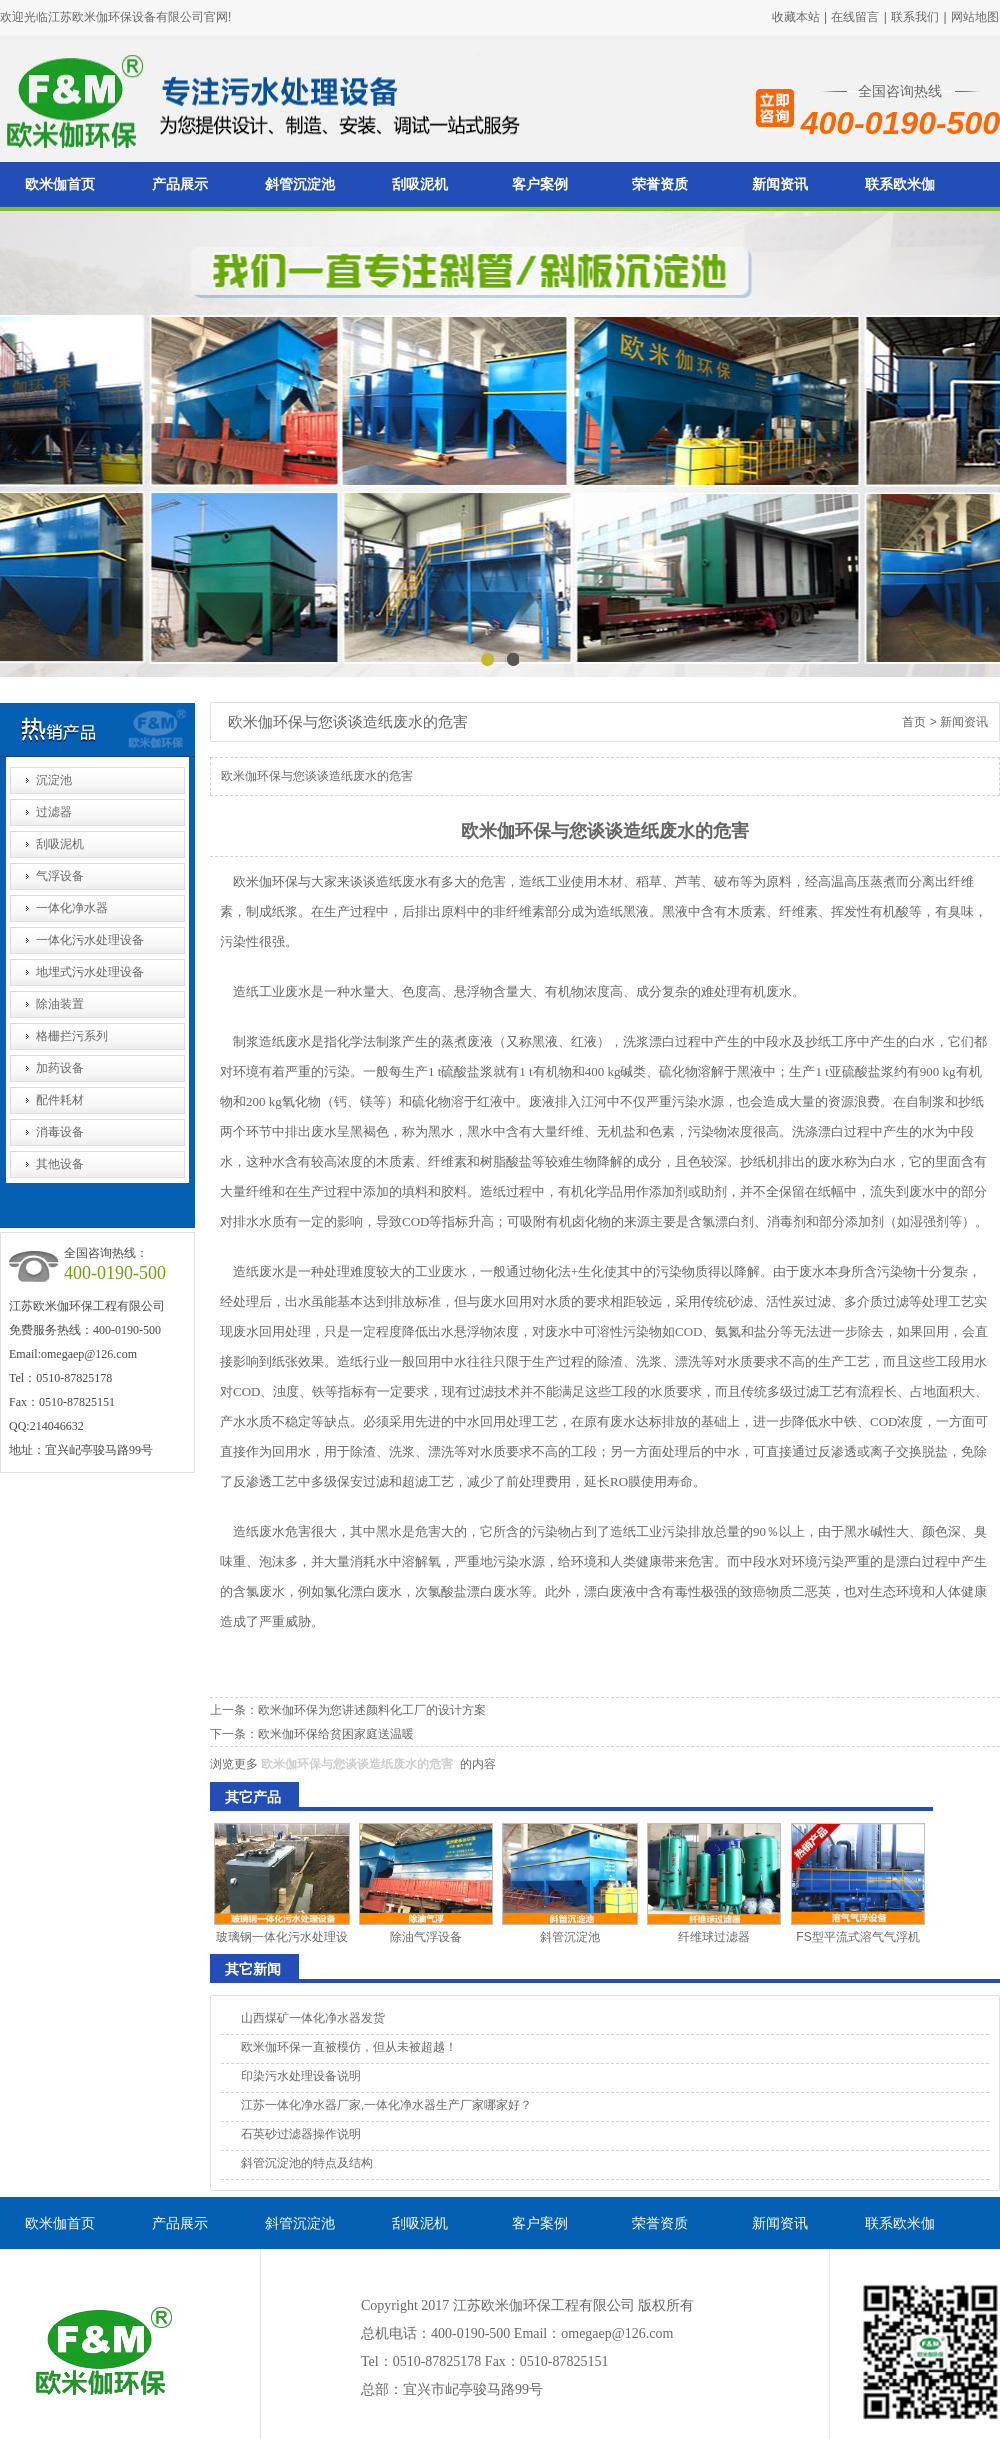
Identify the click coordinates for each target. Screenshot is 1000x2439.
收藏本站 (796, 17)
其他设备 (60, 1164)
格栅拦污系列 (72, 1036)
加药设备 (60, 1068)
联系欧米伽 (900, 184)
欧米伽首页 (60, 184)
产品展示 (180, 184)
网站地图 (975, 17)
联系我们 (915, 17)
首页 (914, 722)
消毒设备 (60, 1132)
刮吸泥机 (420, 184)
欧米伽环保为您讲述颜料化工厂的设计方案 (372, 1710)
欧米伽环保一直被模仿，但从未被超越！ (349, 2047)
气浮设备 (60, 876)
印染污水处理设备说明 (301, 2076)
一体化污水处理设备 (90, 940)
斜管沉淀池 (300, 184)
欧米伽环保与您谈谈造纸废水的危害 (357, 1764)
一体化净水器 (72, 908)
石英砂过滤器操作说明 (301, 2134)
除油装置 (60, 1004)
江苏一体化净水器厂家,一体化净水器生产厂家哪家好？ (386, 2105)
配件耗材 (60, 1100)
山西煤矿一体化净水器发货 (313, 2018)
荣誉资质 (660, 184)
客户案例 (540, 184)
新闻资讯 (780, 184)
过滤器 (54, 812)
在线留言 (855, 17)
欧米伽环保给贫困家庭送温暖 (336, 1734)
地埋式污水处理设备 (90, 972)
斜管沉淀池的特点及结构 (307, 2163)
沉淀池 (54, 780)
